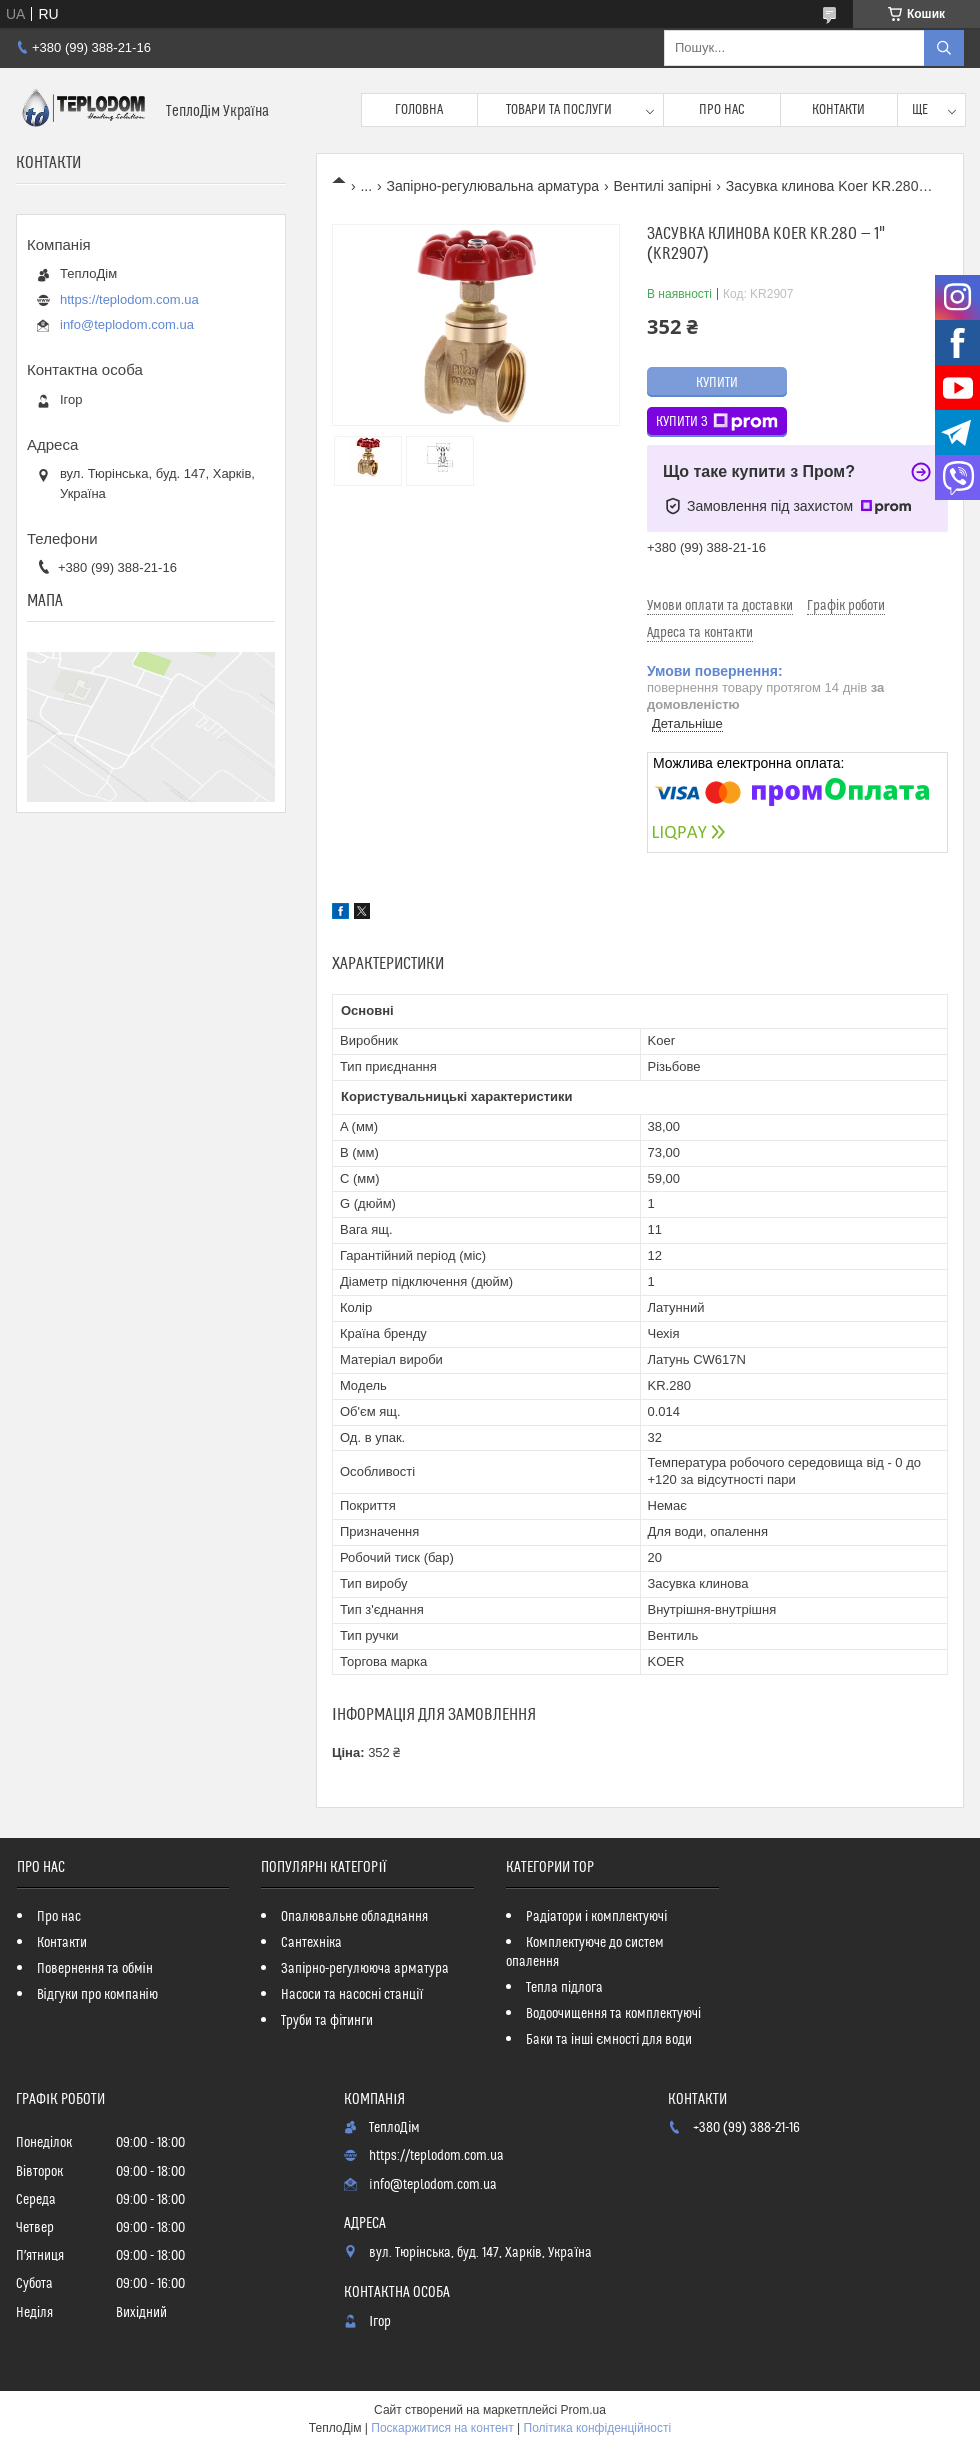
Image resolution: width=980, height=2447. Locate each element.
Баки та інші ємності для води (609, 2040)
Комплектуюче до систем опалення (585, 1952)
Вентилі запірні (663, 186)
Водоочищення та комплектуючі (613, 2014)
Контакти (838, 110)
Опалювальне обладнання (354, 1917)
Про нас (722, 110)
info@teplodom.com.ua (127, 324)
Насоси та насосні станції (352, 1995)
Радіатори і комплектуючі (596, 1917)
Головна (419, 110)
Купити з (717, 422)
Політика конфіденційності (598, 2428)
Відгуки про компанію (97, 1995)
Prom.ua (583, 2410)
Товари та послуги (559, 110)
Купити (717, 383)
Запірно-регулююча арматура (365, 1969)
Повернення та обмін (95, 1969)
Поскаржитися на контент (442, 2428)
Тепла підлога (564, 1988)
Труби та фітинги (327, 2021)
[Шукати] (944, 48)
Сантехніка (311, 1943)
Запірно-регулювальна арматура (493, 186)
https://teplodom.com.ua (129, 299)
